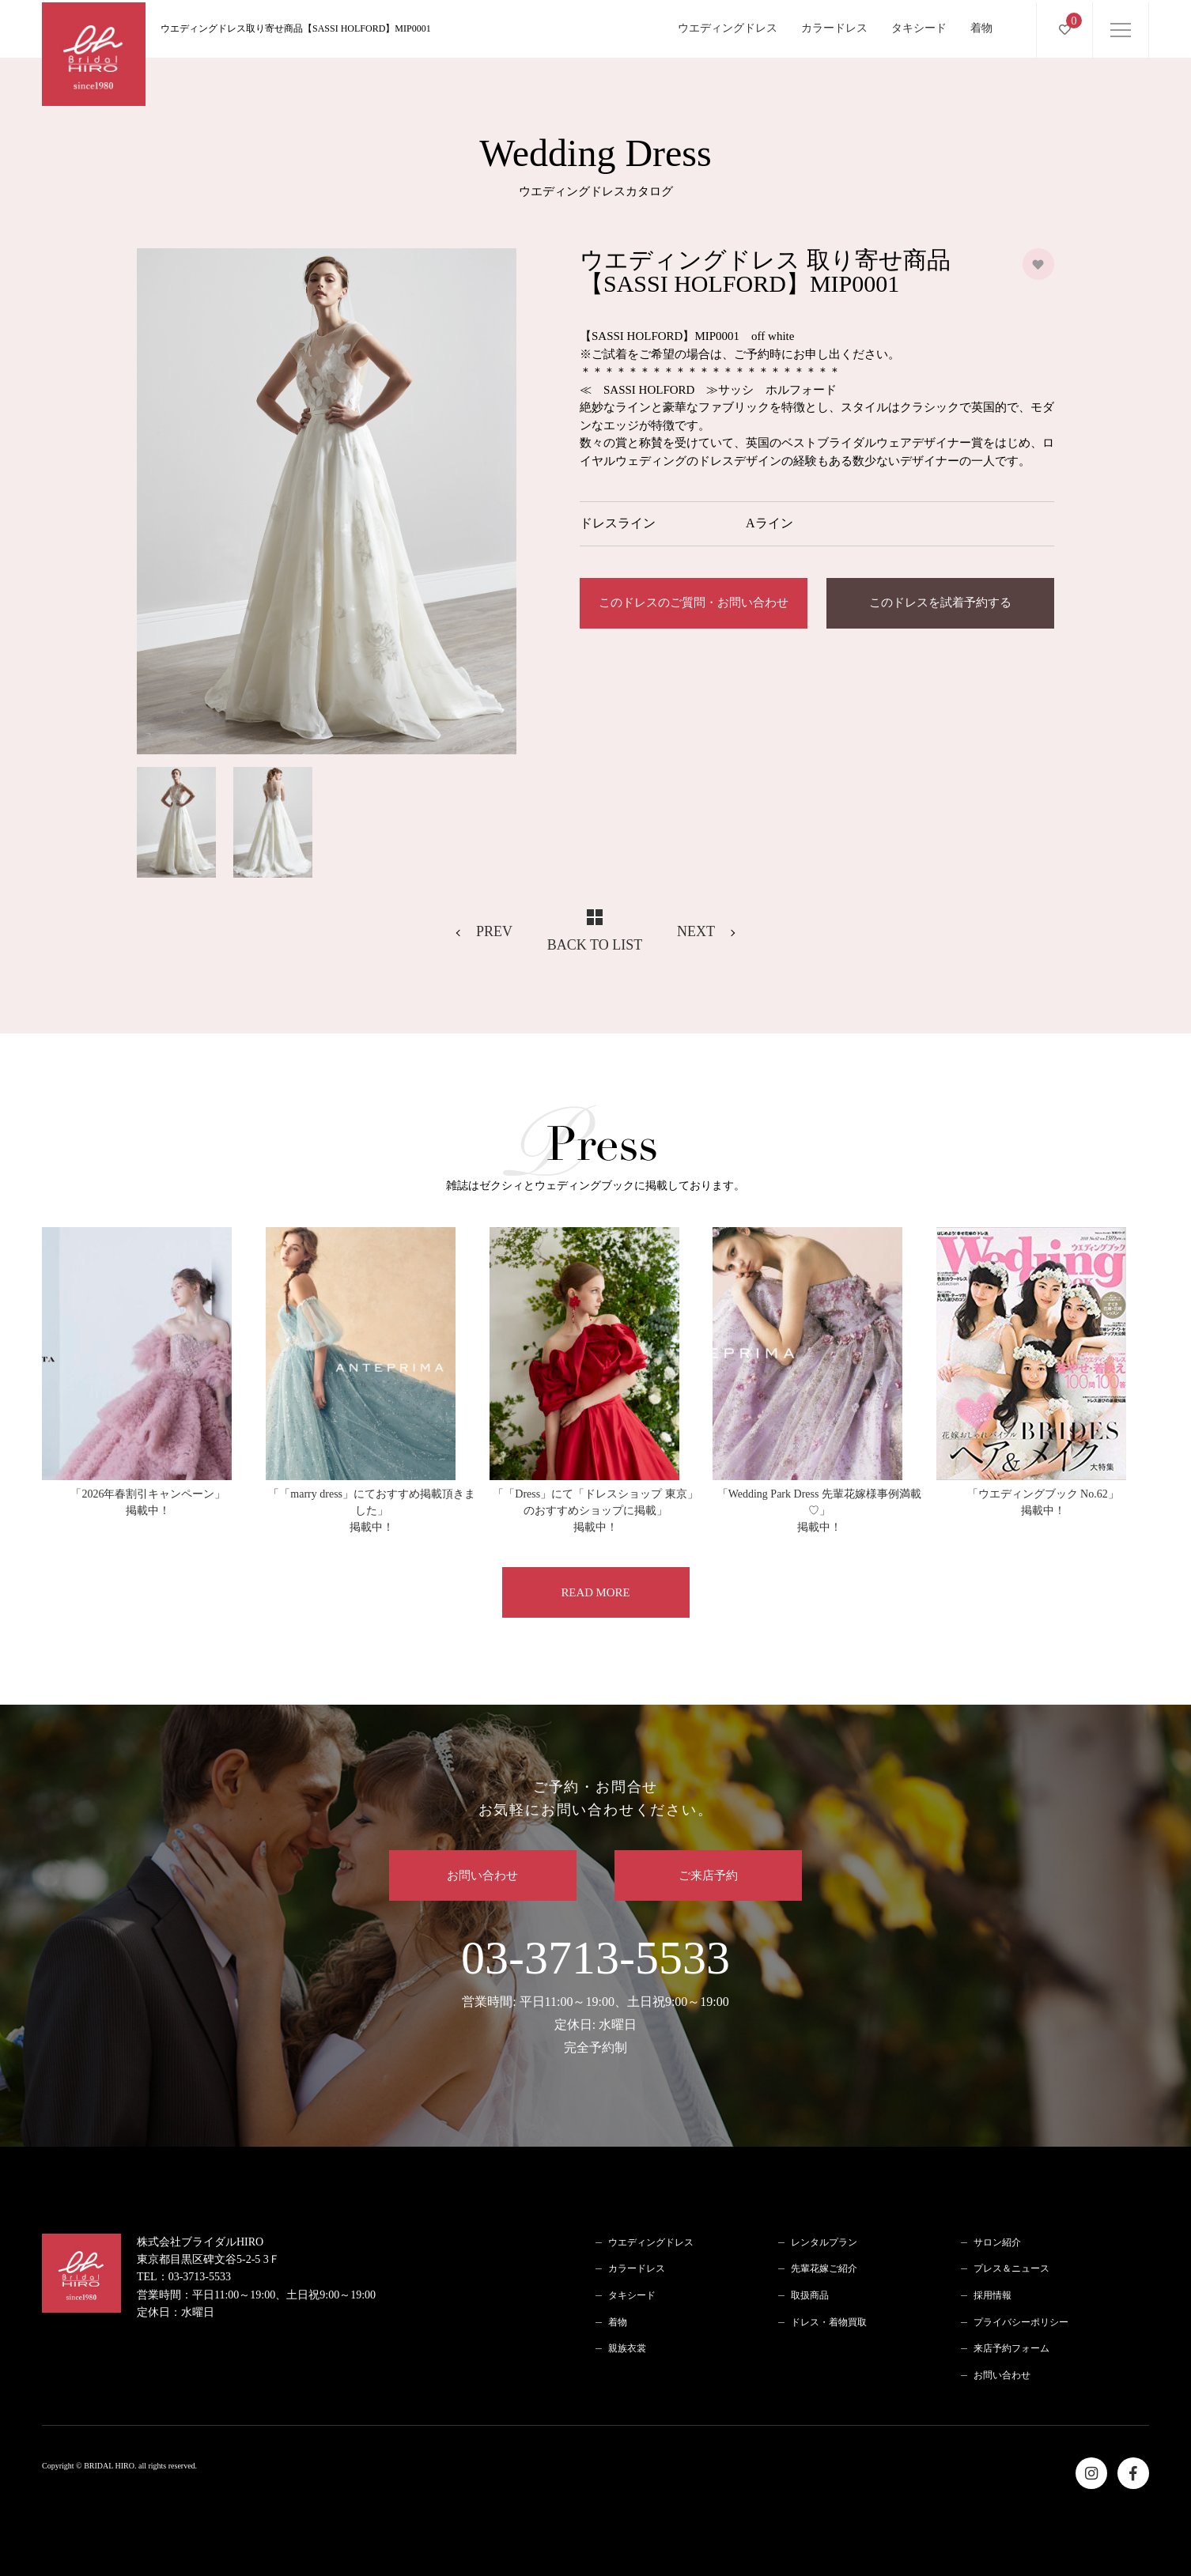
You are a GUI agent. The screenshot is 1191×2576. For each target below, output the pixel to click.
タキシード (919, 26)
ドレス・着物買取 (829, 2322)
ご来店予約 (709, 1875)
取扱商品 (810, 2296)
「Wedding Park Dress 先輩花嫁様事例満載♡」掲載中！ (819, 1510)
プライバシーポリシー (1021, 2322)
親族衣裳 (627, 2349)
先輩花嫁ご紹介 (824, 2269)
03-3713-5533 (595, 1996)
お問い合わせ (481, 1875)
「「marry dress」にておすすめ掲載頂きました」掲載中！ (371, 1510)
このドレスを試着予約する (940, 603)
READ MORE (595, 1592)
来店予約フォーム (1011, 2349)
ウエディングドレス (727, 26)
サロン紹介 (997, 2242)
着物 (981, 26)
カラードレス (834, 26)
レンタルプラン (824, 2242)
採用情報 (992, 2296)
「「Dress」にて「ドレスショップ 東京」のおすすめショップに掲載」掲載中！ (595, 1510)
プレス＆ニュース (1011, 2269)
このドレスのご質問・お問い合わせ (693, 603)
